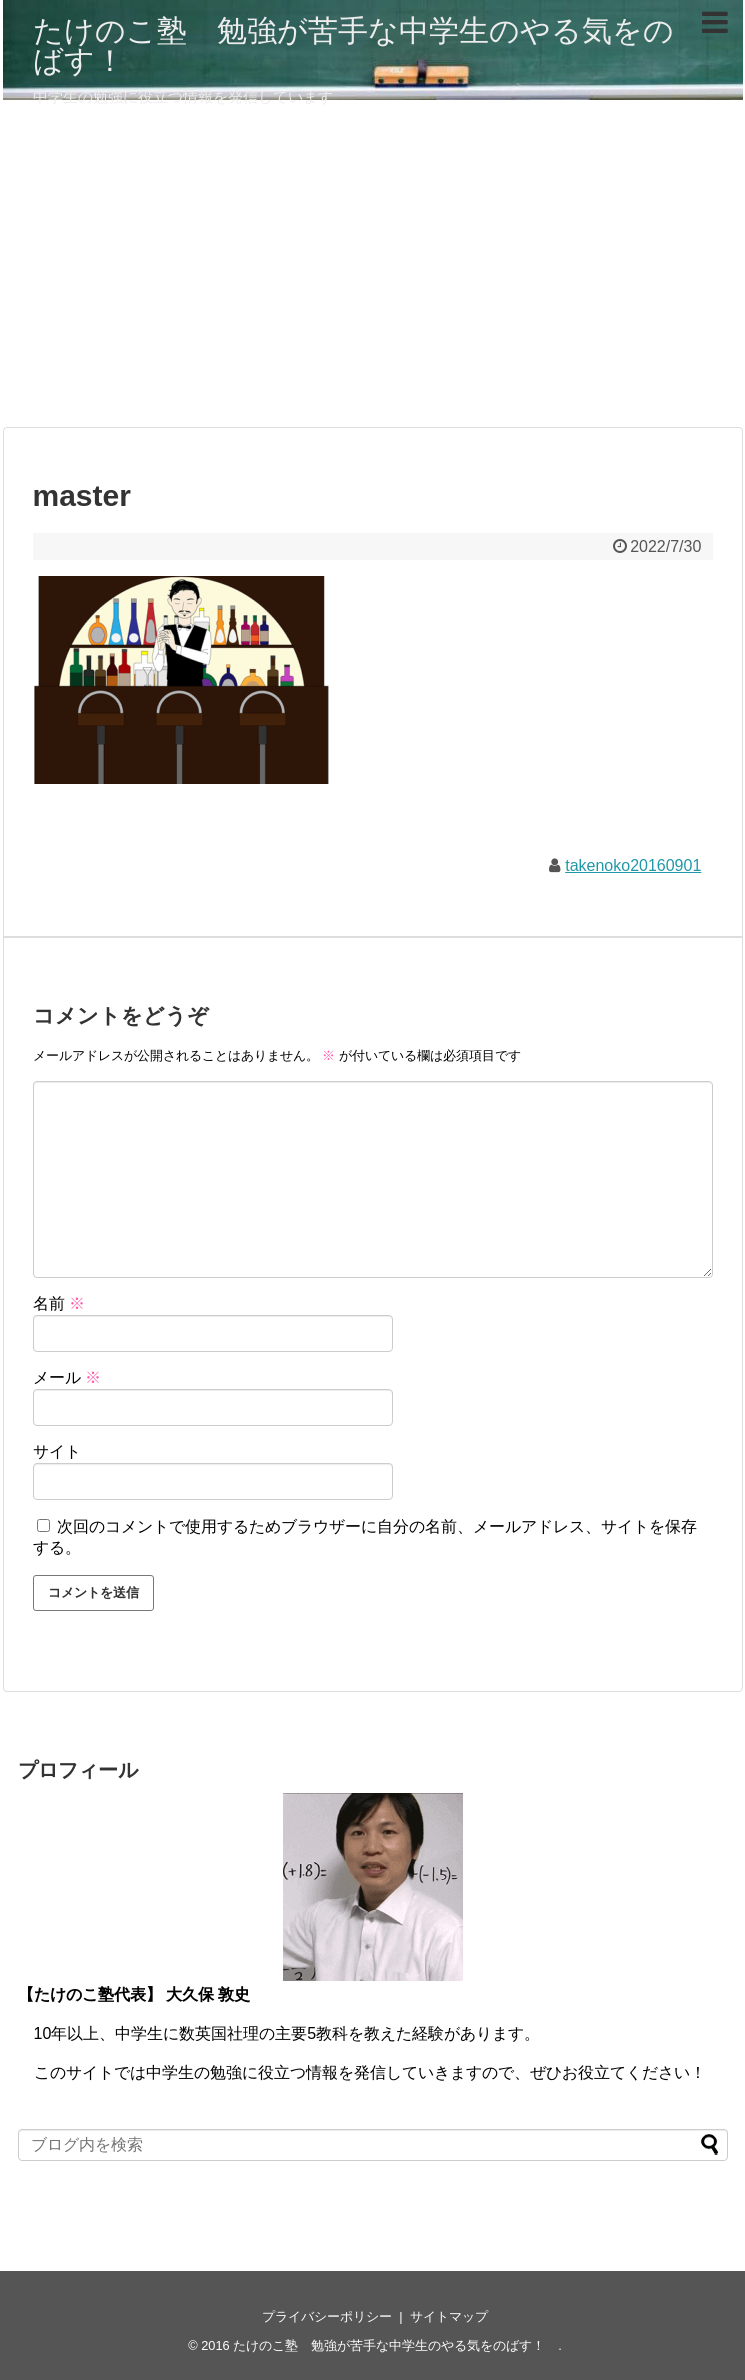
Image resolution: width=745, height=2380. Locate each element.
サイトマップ (449, 2316)
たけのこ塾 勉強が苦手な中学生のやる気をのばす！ (353, 45)
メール (67, 1377)
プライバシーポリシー (327, 2316)
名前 (59, 1303)
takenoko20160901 (633, 865)
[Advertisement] (373, 272)
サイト (57, 1451)
